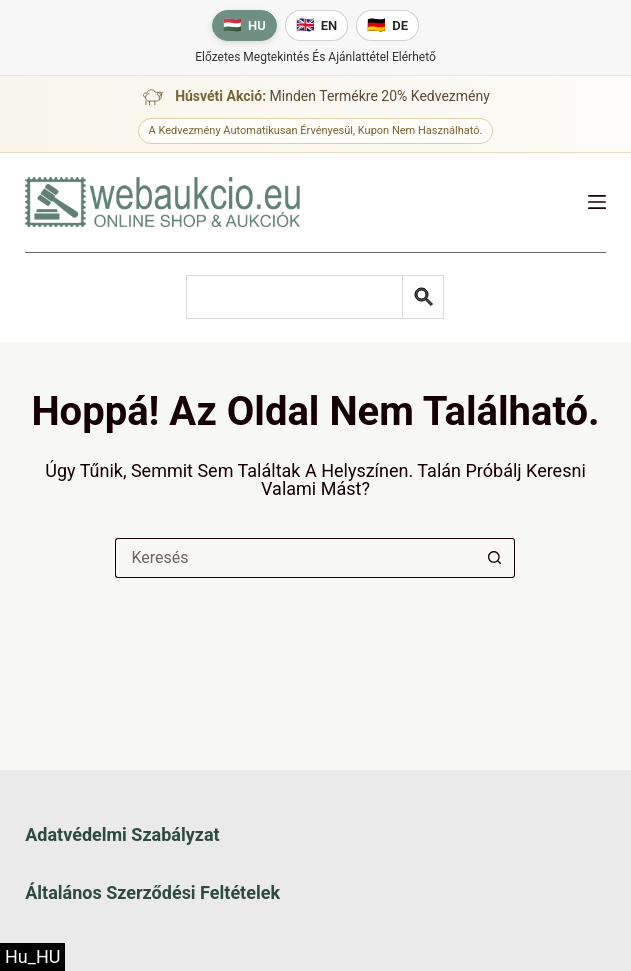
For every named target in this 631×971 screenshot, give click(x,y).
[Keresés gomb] (495, 558)
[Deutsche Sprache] (387, 25)
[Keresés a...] (295, 558)
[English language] (317, 25)
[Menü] (597, 202)
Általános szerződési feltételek (152, 892)
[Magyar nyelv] (244, 25)
